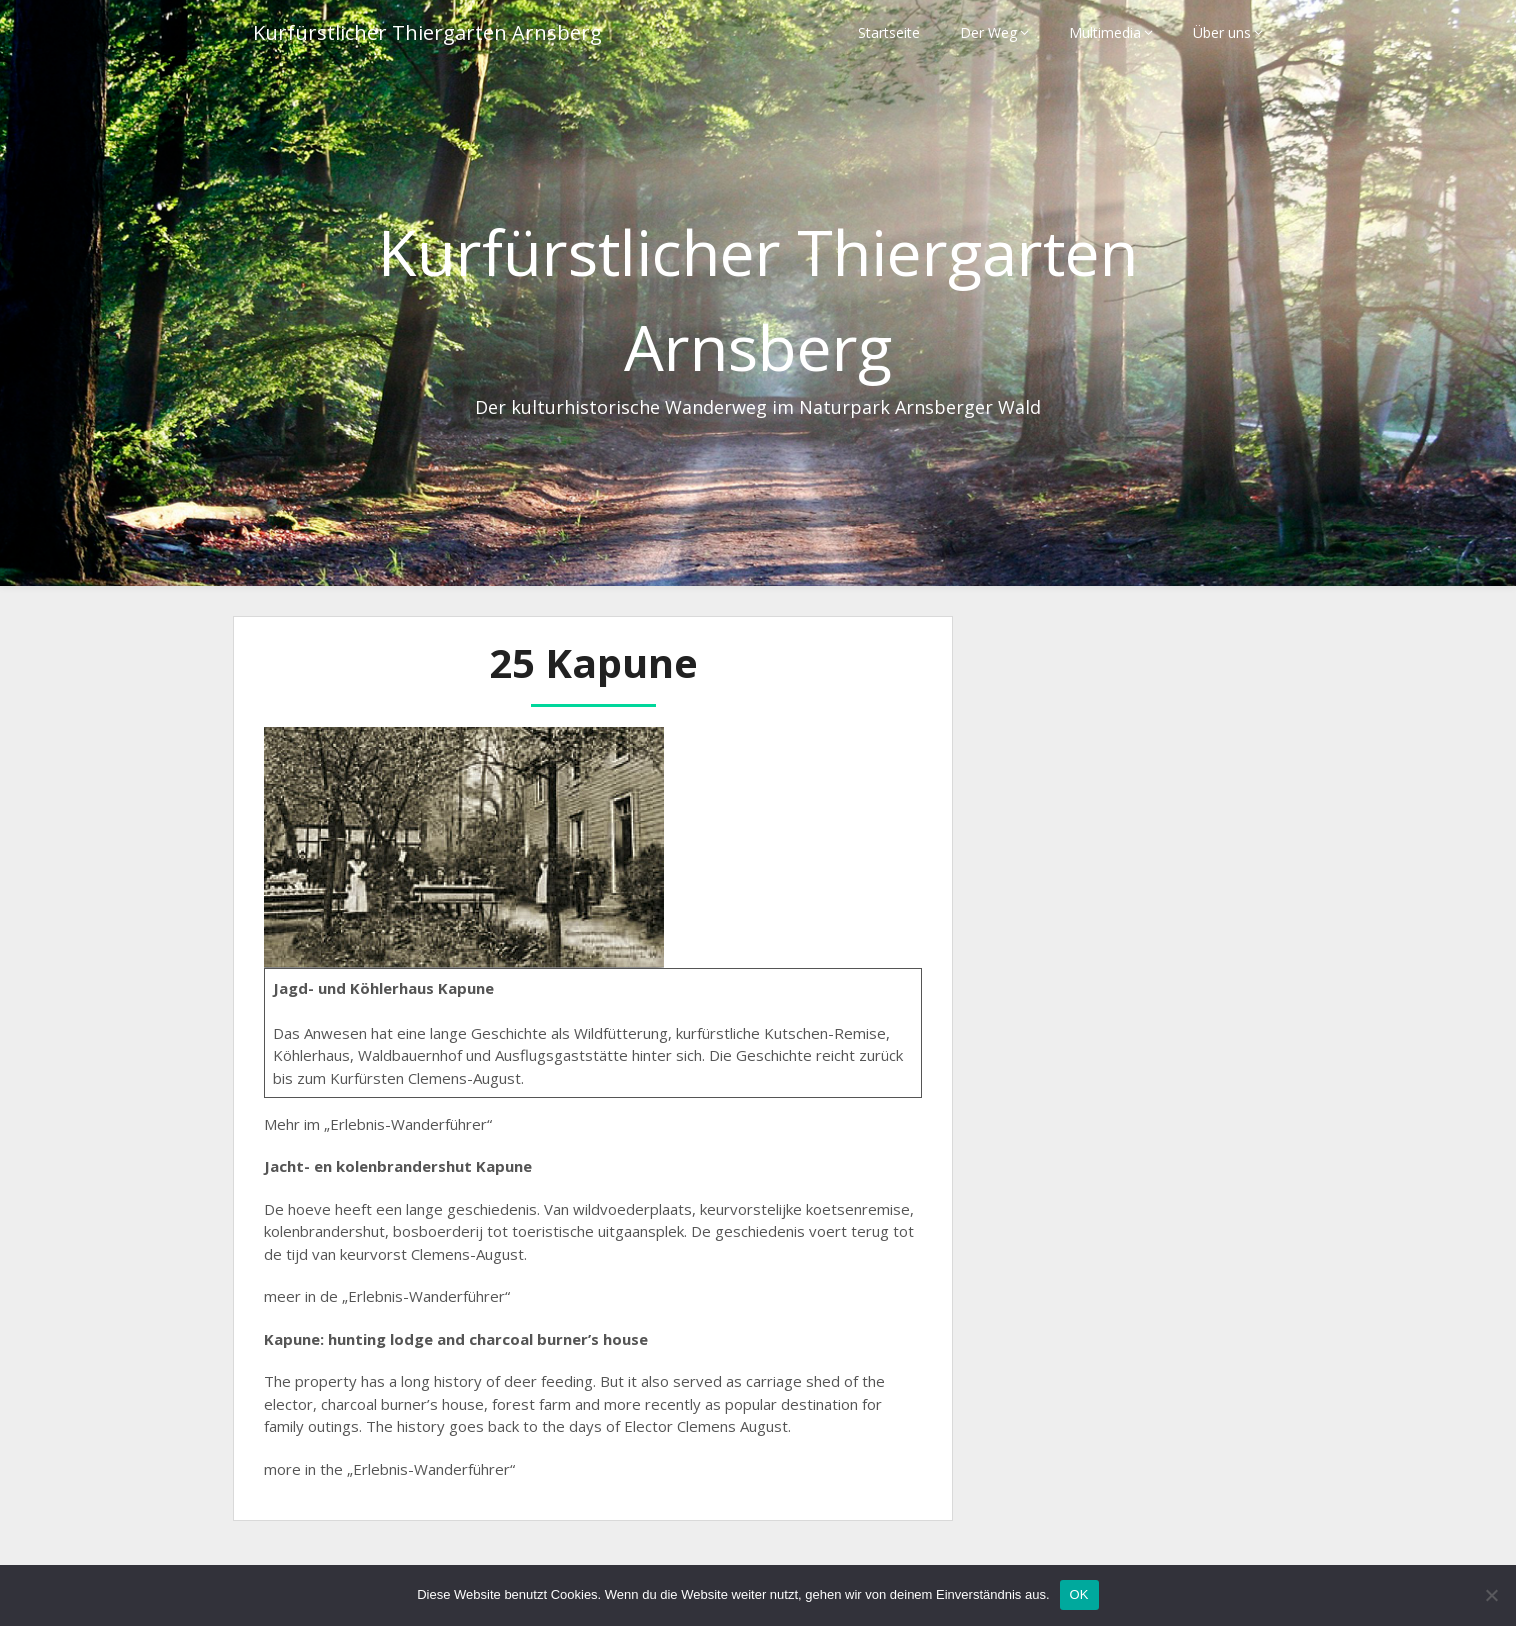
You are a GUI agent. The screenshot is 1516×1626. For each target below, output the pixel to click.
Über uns (1222, 32)
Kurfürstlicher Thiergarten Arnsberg (427, 32)
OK (1079, 1594)
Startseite (889, 32)
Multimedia (1105, 32)
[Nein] (1491, 1595)
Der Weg (988, 32)
